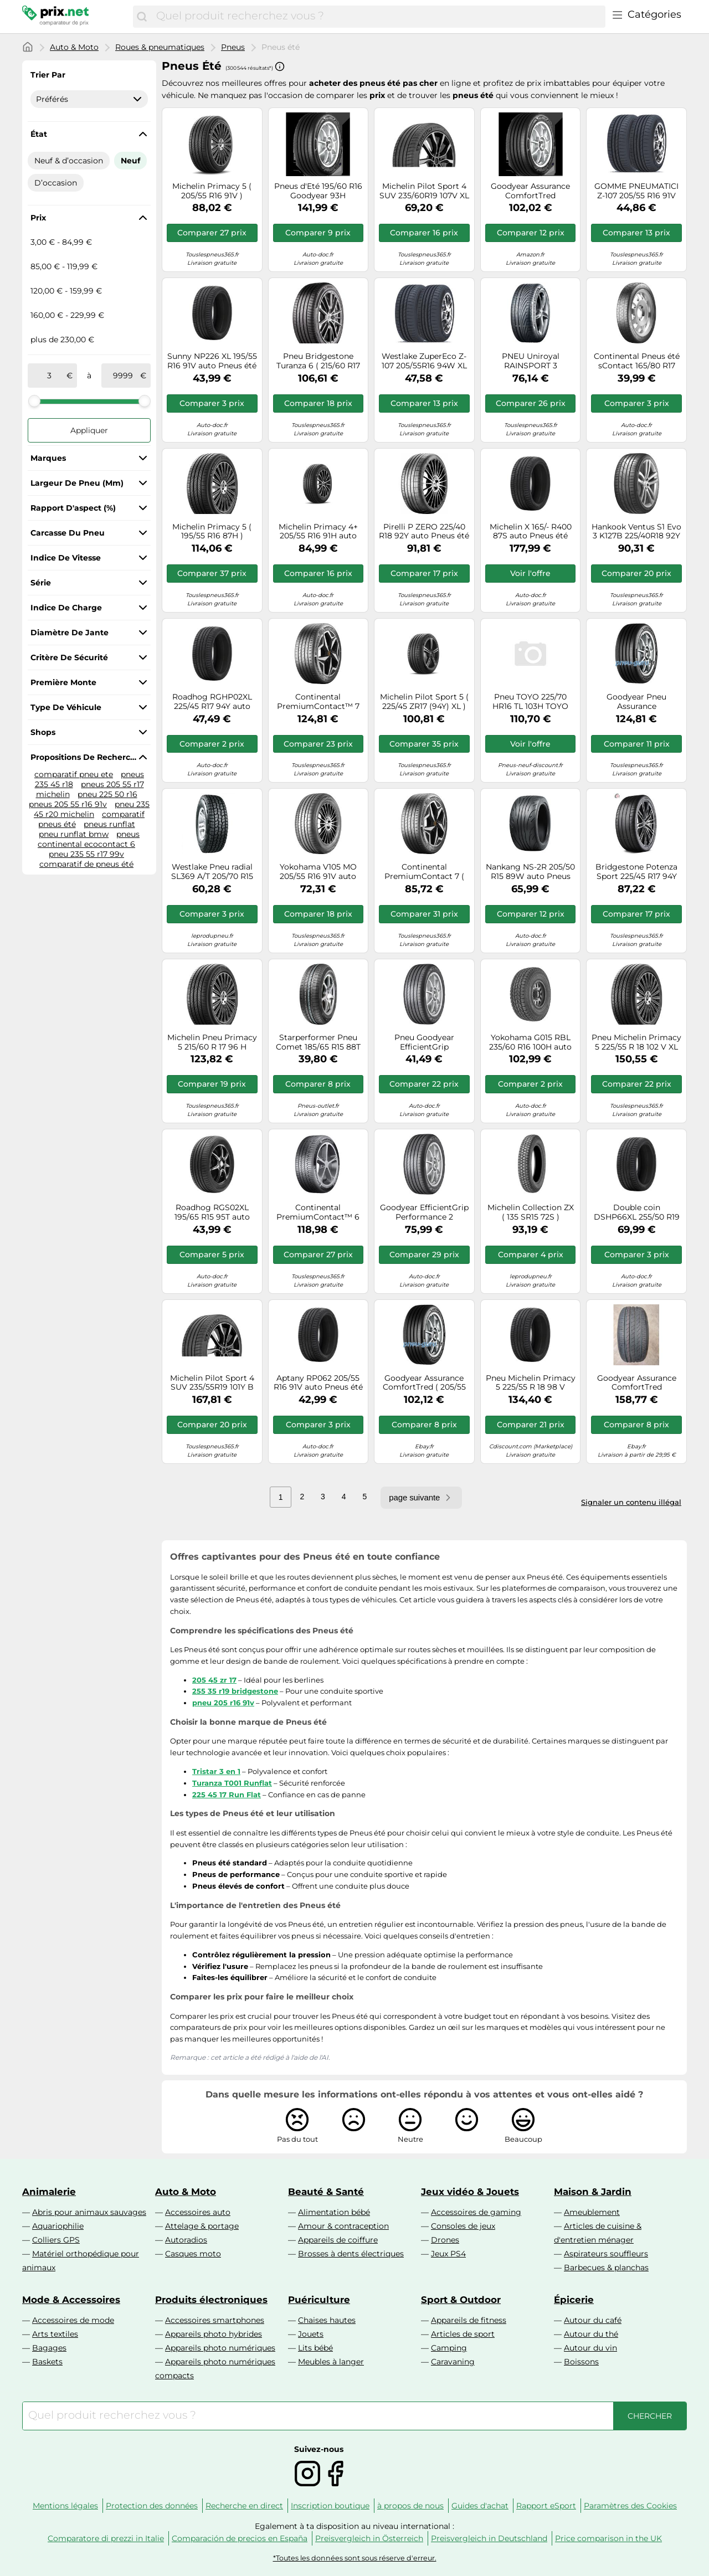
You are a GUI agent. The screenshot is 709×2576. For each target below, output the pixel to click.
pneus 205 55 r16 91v (68, 804)
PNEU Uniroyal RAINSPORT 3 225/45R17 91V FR (530, 361)
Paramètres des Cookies (630, 2506)
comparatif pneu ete (73, 774)
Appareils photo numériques (220, 2348)
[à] (123, 375)
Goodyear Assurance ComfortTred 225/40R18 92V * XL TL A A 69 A (530, 191)
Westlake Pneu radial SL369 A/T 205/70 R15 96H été (212, 871)
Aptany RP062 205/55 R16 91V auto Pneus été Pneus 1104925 (318, 1383)
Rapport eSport (546, 2506)
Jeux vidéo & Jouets (470, 2191)
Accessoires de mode (73, 2320)
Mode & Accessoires (71, 2299)
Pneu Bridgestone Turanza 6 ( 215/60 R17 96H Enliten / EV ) (318, 361)
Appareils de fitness (468, 2320)
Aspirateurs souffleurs (606, 2254)
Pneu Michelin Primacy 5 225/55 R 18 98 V (531, 1383)
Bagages (49, 2348)
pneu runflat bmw (74, 834)
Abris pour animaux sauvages (89, 2212)
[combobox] (378, 17)
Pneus (233, 47)
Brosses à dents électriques (351, 2254)
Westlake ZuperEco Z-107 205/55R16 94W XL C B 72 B (424, 361)
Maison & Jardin (592, 2191)
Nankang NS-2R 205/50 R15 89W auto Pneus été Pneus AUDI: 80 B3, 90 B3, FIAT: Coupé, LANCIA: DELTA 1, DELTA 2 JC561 (530, 871)
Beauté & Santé (326, 2191)
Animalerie (49, 2191)
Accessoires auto (197, 2212)
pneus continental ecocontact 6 (89, 839)
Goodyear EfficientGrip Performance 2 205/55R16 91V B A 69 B (424, 1212)
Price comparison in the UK (608, 2538)
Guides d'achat (479, 2506)
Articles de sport (463, 2334)
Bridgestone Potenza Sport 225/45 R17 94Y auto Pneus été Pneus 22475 (636, 871)
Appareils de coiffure (338, 2240)
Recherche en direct (244, 2506)
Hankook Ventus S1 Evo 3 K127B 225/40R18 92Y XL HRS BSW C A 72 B (636, 531)
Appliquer (89, 430)
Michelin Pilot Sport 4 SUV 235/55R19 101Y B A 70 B (212, 1383)
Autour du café (592, 2320)
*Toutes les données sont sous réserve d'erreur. (354, 2558)
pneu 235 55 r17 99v (86, 854)
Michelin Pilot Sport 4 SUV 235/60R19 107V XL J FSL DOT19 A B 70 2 (424, 191)
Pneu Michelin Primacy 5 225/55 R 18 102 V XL (636, 1042)
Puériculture (319, 2299)
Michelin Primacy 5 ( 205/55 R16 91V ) (211, 191)
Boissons (581, 2362)
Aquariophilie (58, 2226)
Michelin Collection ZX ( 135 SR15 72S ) (530, 1212)
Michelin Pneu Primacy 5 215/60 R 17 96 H (212, 1042)
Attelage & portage (202, 2226)
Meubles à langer (331, 2362)
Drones (445, 2240)
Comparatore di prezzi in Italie (106, 2538)
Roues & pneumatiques (159, 47)
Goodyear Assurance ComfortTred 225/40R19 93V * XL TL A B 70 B (637, 1383)
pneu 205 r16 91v (223, 1702)
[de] (49, 375)
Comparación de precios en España (239, 2538)
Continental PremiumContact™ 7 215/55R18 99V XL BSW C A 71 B (318, 701)
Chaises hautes (327, 2320)
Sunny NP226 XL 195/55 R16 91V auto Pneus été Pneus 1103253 (212, 361)
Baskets (47, 2362)
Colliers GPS (56, 2240)
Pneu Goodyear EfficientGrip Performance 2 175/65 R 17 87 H (424, 1042)
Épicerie (574, 2299)
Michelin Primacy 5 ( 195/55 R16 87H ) (211, 531)
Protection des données (152, 2506)
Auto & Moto (74, 47)
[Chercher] (142, 17)
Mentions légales (65, 2506)
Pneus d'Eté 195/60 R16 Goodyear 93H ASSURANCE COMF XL (318, 191)
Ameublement (592, 2212)
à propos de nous (410, 2506)
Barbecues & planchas (606, 2267)
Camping (449, 2348)
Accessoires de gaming (476, 2212)
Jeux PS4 (448, 2254)
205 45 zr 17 (214, 1679)
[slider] (34, 401)
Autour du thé (591, 2334)
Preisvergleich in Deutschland (489, 2538)
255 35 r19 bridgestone (235, 1691)
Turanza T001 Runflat (232, 1782)
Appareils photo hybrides (213, 2334)
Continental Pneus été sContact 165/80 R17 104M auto (637, 361)
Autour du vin (590, 2348)
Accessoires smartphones (214, 2320)
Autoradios (186, 2240)
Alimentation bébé (334, 2212)
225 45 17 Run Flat (226, 1794)
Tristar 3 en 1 (216, 1771)
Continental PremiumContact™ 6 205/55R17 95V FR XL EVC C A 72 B (317, 1212)
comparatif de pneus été (86, 864)
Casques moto (193, 2254)
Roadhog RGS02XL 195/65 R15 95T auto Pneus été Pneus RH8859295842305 (212, 1212)
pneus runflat (109, 824)
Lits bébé (315, 2348)
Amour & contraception (343, 2226)
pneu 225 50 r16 (107, 794)
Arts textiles (55, 2334)
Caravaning (453, 2362)
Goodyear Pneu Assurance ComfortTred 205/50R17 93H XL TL (636, 701)
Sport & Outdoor (461, 2299)
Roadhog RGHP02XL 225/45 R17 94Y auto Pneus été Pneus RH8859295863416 (212, 701)
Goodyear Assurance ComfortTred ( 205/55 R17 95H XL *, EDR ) (424, 1383)
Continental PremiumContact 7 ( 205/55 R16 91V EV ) (424, 871)
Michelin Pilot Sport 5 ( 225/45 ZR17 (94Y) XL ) (424, 701)
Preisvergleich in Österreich (369, 2538)
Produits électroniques (211, 2299)
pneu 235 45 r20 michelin (92, 809)
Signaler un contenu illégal (631, 1502)
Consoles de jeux (463, 2226)
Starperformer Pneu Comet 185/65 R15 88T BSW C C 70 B (318, 1042)
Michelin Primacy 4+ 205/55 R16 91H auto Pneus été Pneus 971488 (318, 531)
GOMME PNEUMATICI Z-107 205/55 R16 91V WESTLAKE (636, 191)
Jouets (310, 2334)
